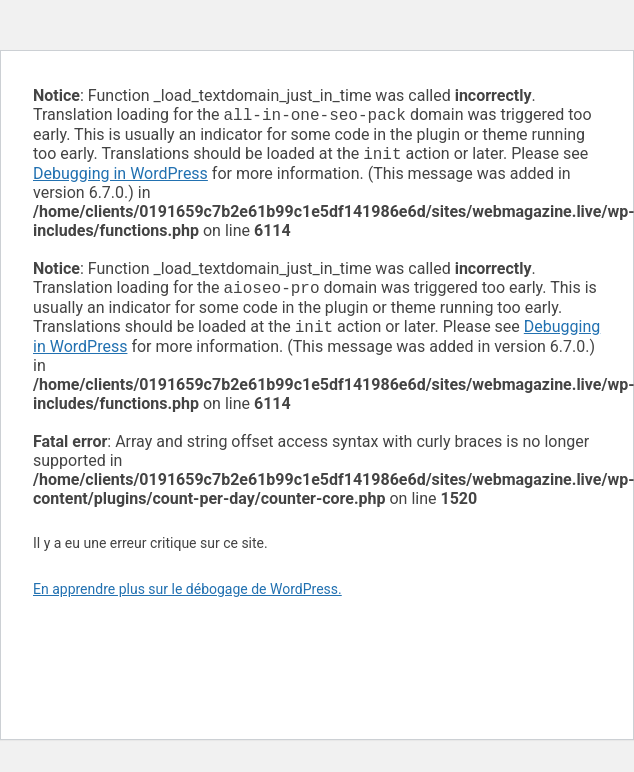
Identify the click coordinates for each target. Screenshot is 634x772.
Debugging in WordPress (120, 177)
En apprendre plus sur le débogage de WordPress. (187, 597)
